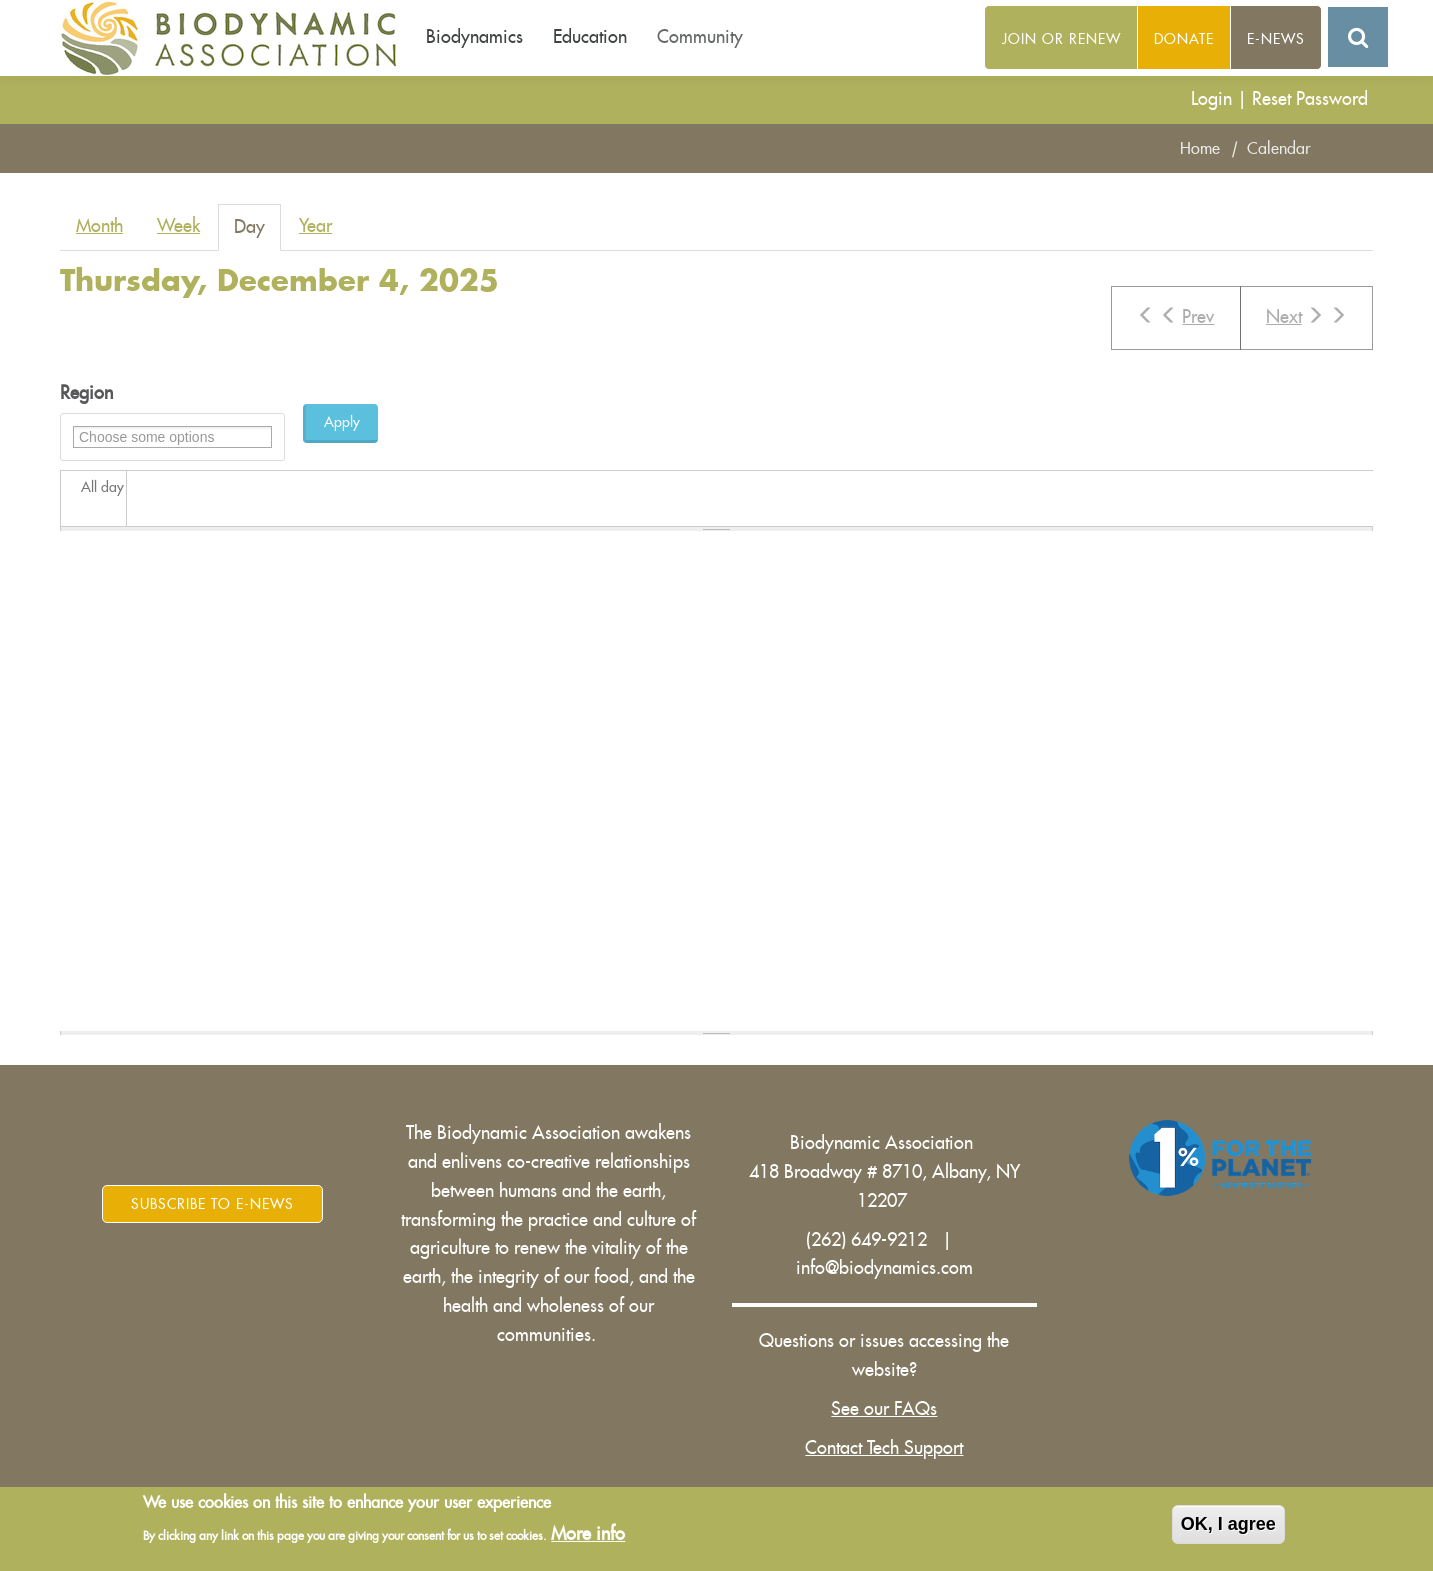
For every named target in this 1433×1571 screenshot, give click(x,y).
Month (99, 226)
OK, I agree (1228, 1525)
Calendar (1279, 149)
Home (1200, 149)
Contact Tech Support (884, 1448)
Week (178, 226)
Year (315, 226)
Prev (1175, 316)
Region (86, 393)
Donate (1184, 39)
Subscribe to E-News (212, 1204)
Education (590, 37)
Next (1306, 316)
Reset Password (1310, 99)
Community (700, 37)
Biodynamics (474, 37)
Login (1211, 99)
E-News (1276, 39)
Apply (342, 422)
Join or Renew (1061, 39)
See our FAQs (884, 1409)
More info (588, 1535)
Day (257, 233)
